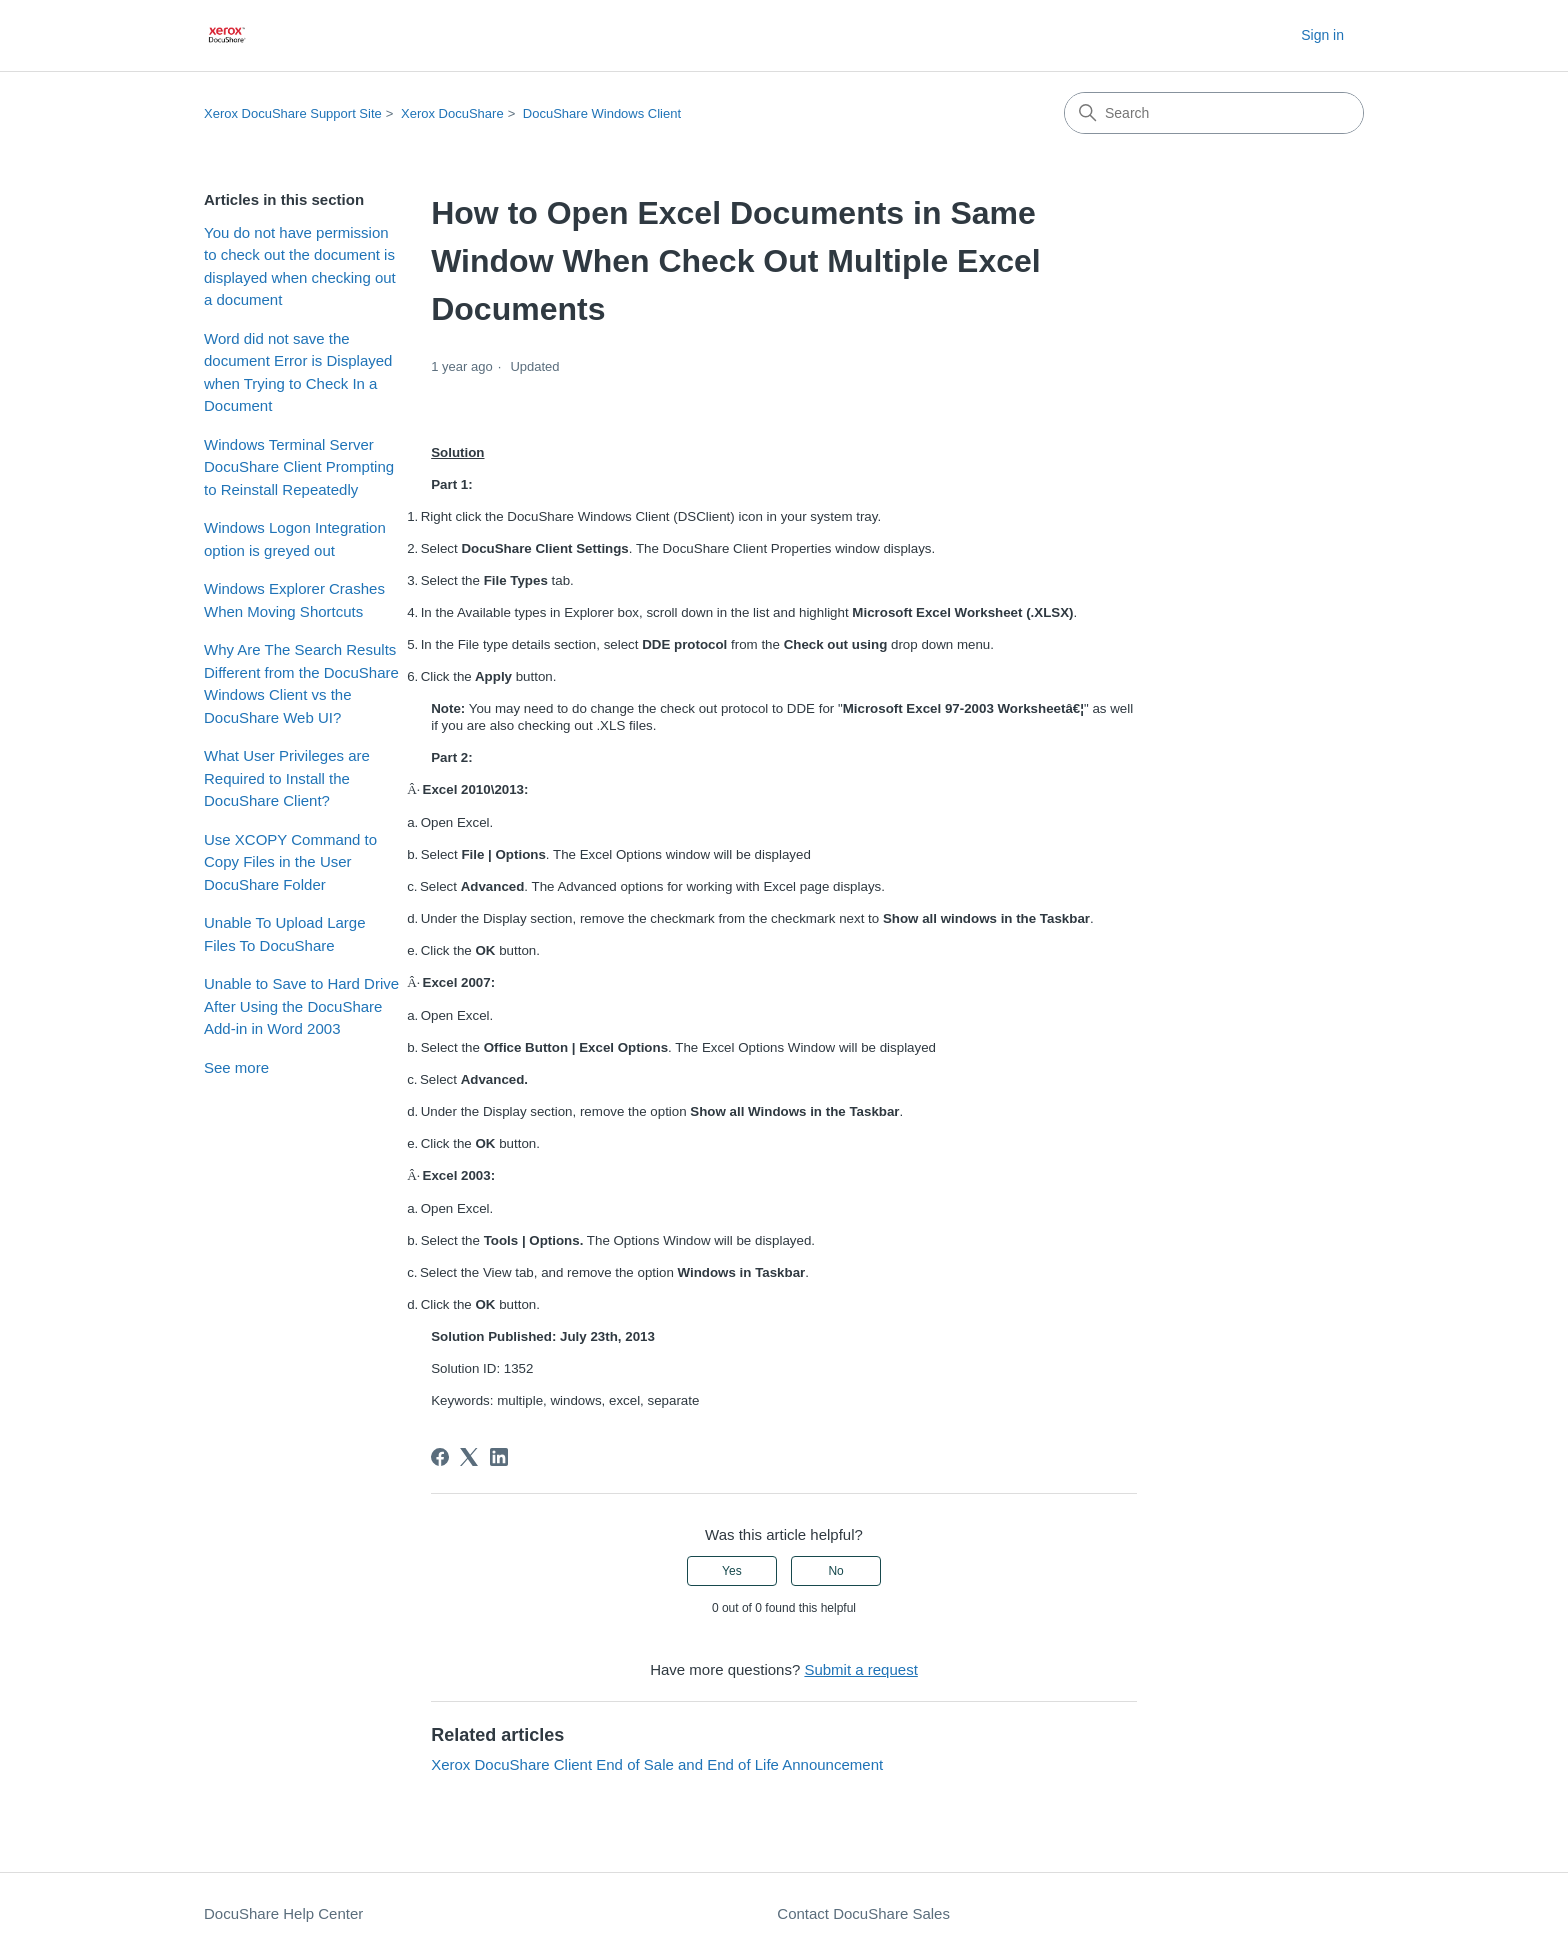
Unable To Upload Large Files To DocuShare (285, 934)
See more (236, 1067)
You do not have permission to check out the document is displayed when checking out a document (300, 266)
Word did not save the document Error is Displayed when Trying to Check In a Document (298, 372)
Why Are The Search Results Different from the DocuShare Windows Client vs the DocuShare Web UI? (301, 683)
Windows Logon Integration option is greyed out (295, 539)
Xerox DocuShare (452, 113)
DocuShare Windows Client (602, 113)
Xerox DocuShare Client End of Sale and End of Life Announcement (657, 1764)
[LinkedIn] (499, 1457)
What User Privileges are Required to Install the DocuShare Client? (287, 778)
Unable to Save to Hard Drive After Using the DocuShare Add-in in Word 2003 (301, 1006)
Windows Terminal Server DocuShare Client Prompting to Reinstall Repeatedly (299, 467)
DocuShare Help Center (283, 1913)
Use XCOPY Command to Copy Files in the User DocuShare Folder (290, 862)
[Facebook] (440, 1457)
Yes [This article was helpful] (732, 1571)
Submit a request (860, 1669)
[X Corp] (469, 1457)
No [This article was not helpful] (835, 1571)
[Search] (1214, 113)
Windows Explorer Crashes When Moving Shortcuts (294, 600)
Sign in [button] (1322, 35)
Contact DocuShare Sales (863, 1913)
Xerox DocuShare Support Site (293, 113)
